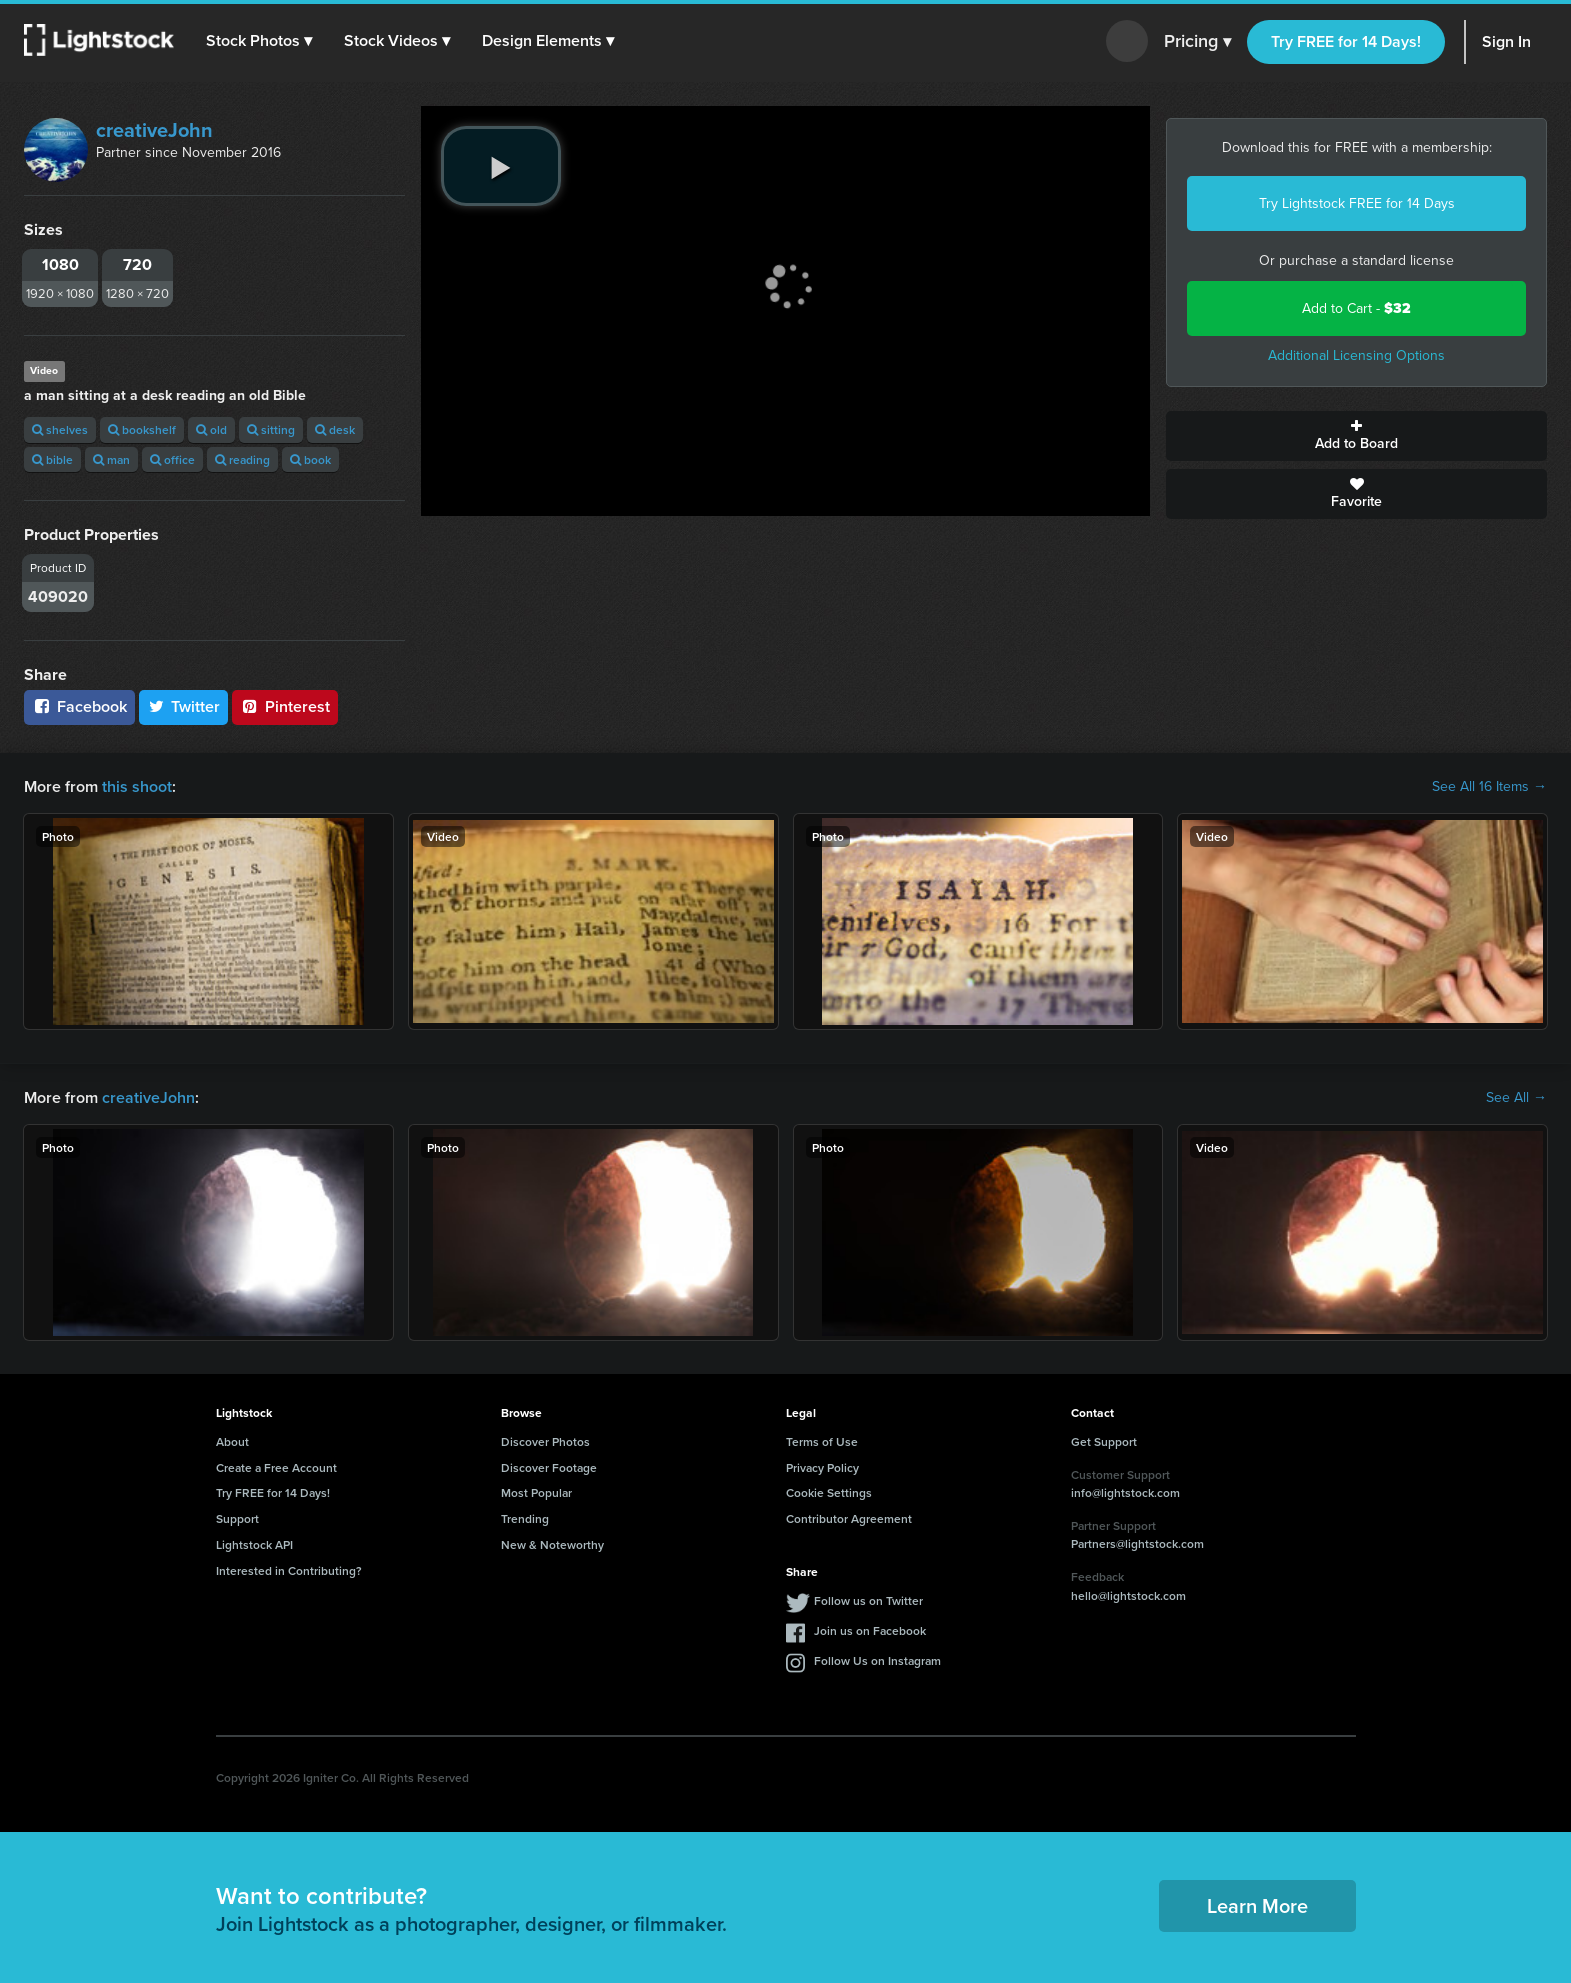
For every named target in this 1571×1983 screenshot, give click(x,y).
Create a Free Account (276, 1467)
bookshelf (142, 429)
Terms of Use (822, 1441)
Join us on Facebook (870, 1630)
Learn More (1257, 1905)
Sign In (1506, 41)
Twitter (184, 706)
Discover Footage (549, 1467)
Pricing (1197, 42)
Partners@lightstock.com (1137, 1543)
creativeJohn (154, 130)
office (172, 459)
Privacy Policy (822, 1467)
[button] (259, 41)
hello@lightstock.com (1128, 1595)
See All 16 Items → (1489, 787)
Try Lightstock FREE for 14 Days (1357, 203)
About (232, 1441)
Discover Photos (545, 1441)
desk (335, 429)
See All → (1516, 1098)
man (111, 459)
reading (242, 459)
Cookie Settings (829, 1492)
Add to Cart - (1356, 308)
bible (52, 459)
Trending (525, 1518)
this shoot (137, 786)
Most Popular (536, 1492)
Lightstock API (254, 1544)
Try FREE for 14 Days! (1346, 41)
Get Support (1104, 1441)
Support (237, 1518)
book (310, 459)
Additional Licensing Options (1356, 355)
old (211, 429)
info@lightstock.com (1125, 1492)
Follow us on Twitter (868, 1600)
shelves (60, 429)
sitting (271, 429)
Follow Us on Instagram (877, 1660)
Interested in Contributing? (289, 1570)
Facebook (79, 706)
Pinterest (285, 706)
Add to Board (1356, 436)
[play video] (501, 166)
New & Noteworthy (552, 1544)
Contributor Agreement (849, 1518)
